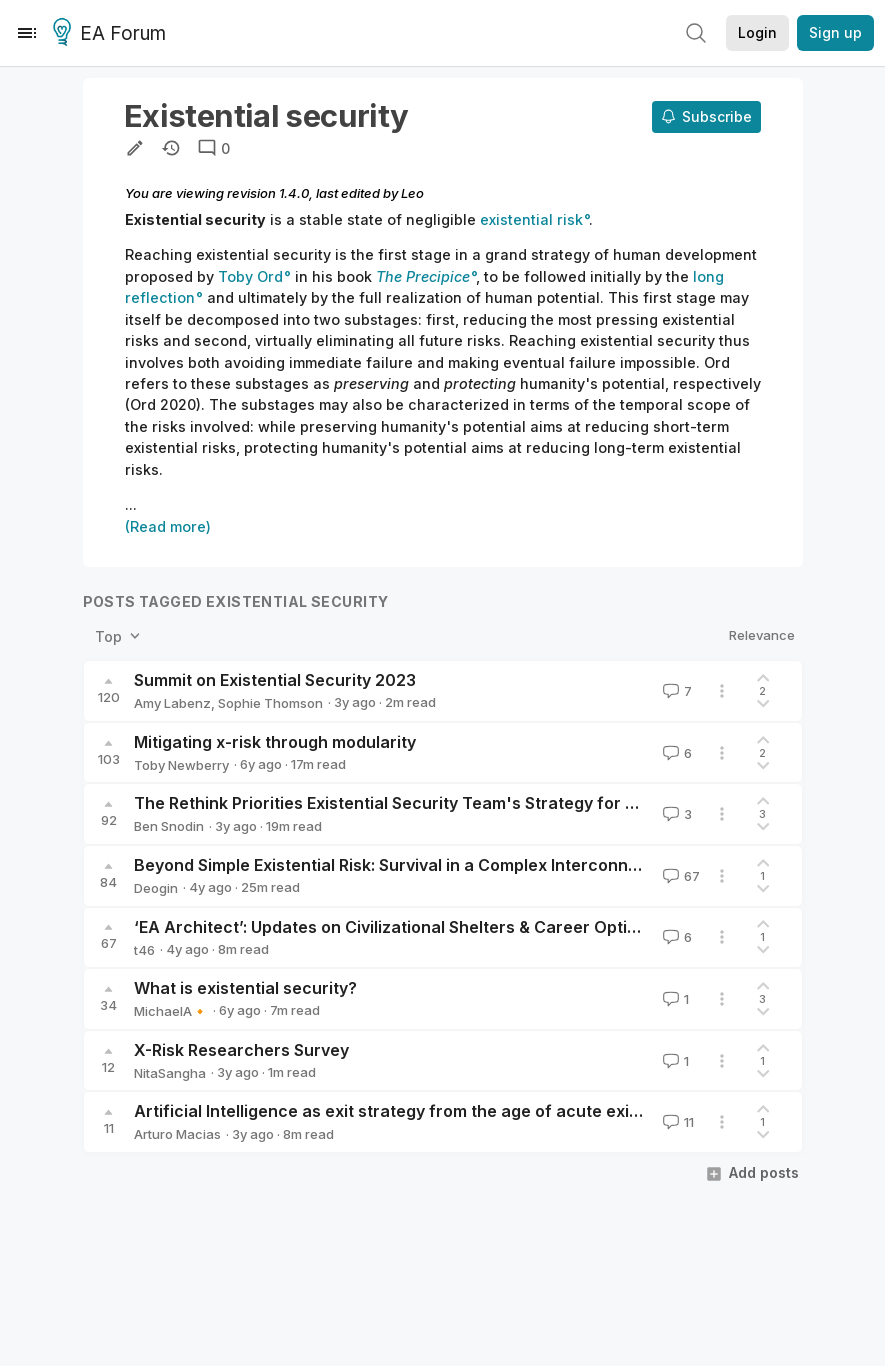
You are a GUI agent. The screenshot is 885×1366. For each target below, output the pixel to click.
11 (676, 1122)
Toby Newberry (181, 765)
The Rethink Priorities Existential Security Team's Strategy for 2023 (400, 803)
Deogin (156, 888)
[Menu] (27, 33)
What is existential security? (245, 988)
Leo (412, 193)
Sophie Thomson (270, 703)
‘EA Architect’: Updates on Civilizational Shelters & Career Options (395, 927)
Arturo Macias (177, 1134)
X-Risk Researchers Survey (241, 1050)
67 (679, 876)
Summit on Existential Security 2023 (275, 680)
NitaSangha (170, 1073)
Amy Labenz (172, 703)
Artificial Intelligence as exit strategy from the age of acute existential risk (427, 1111)
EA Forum (112, 34)
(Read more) (168, 526)
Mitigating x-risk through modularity (275, 742)
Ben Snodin (169, 826)
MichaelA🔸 (171, 1011)
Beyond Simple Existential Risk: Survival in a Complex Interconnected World (429, 865)
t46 (144, 950)
